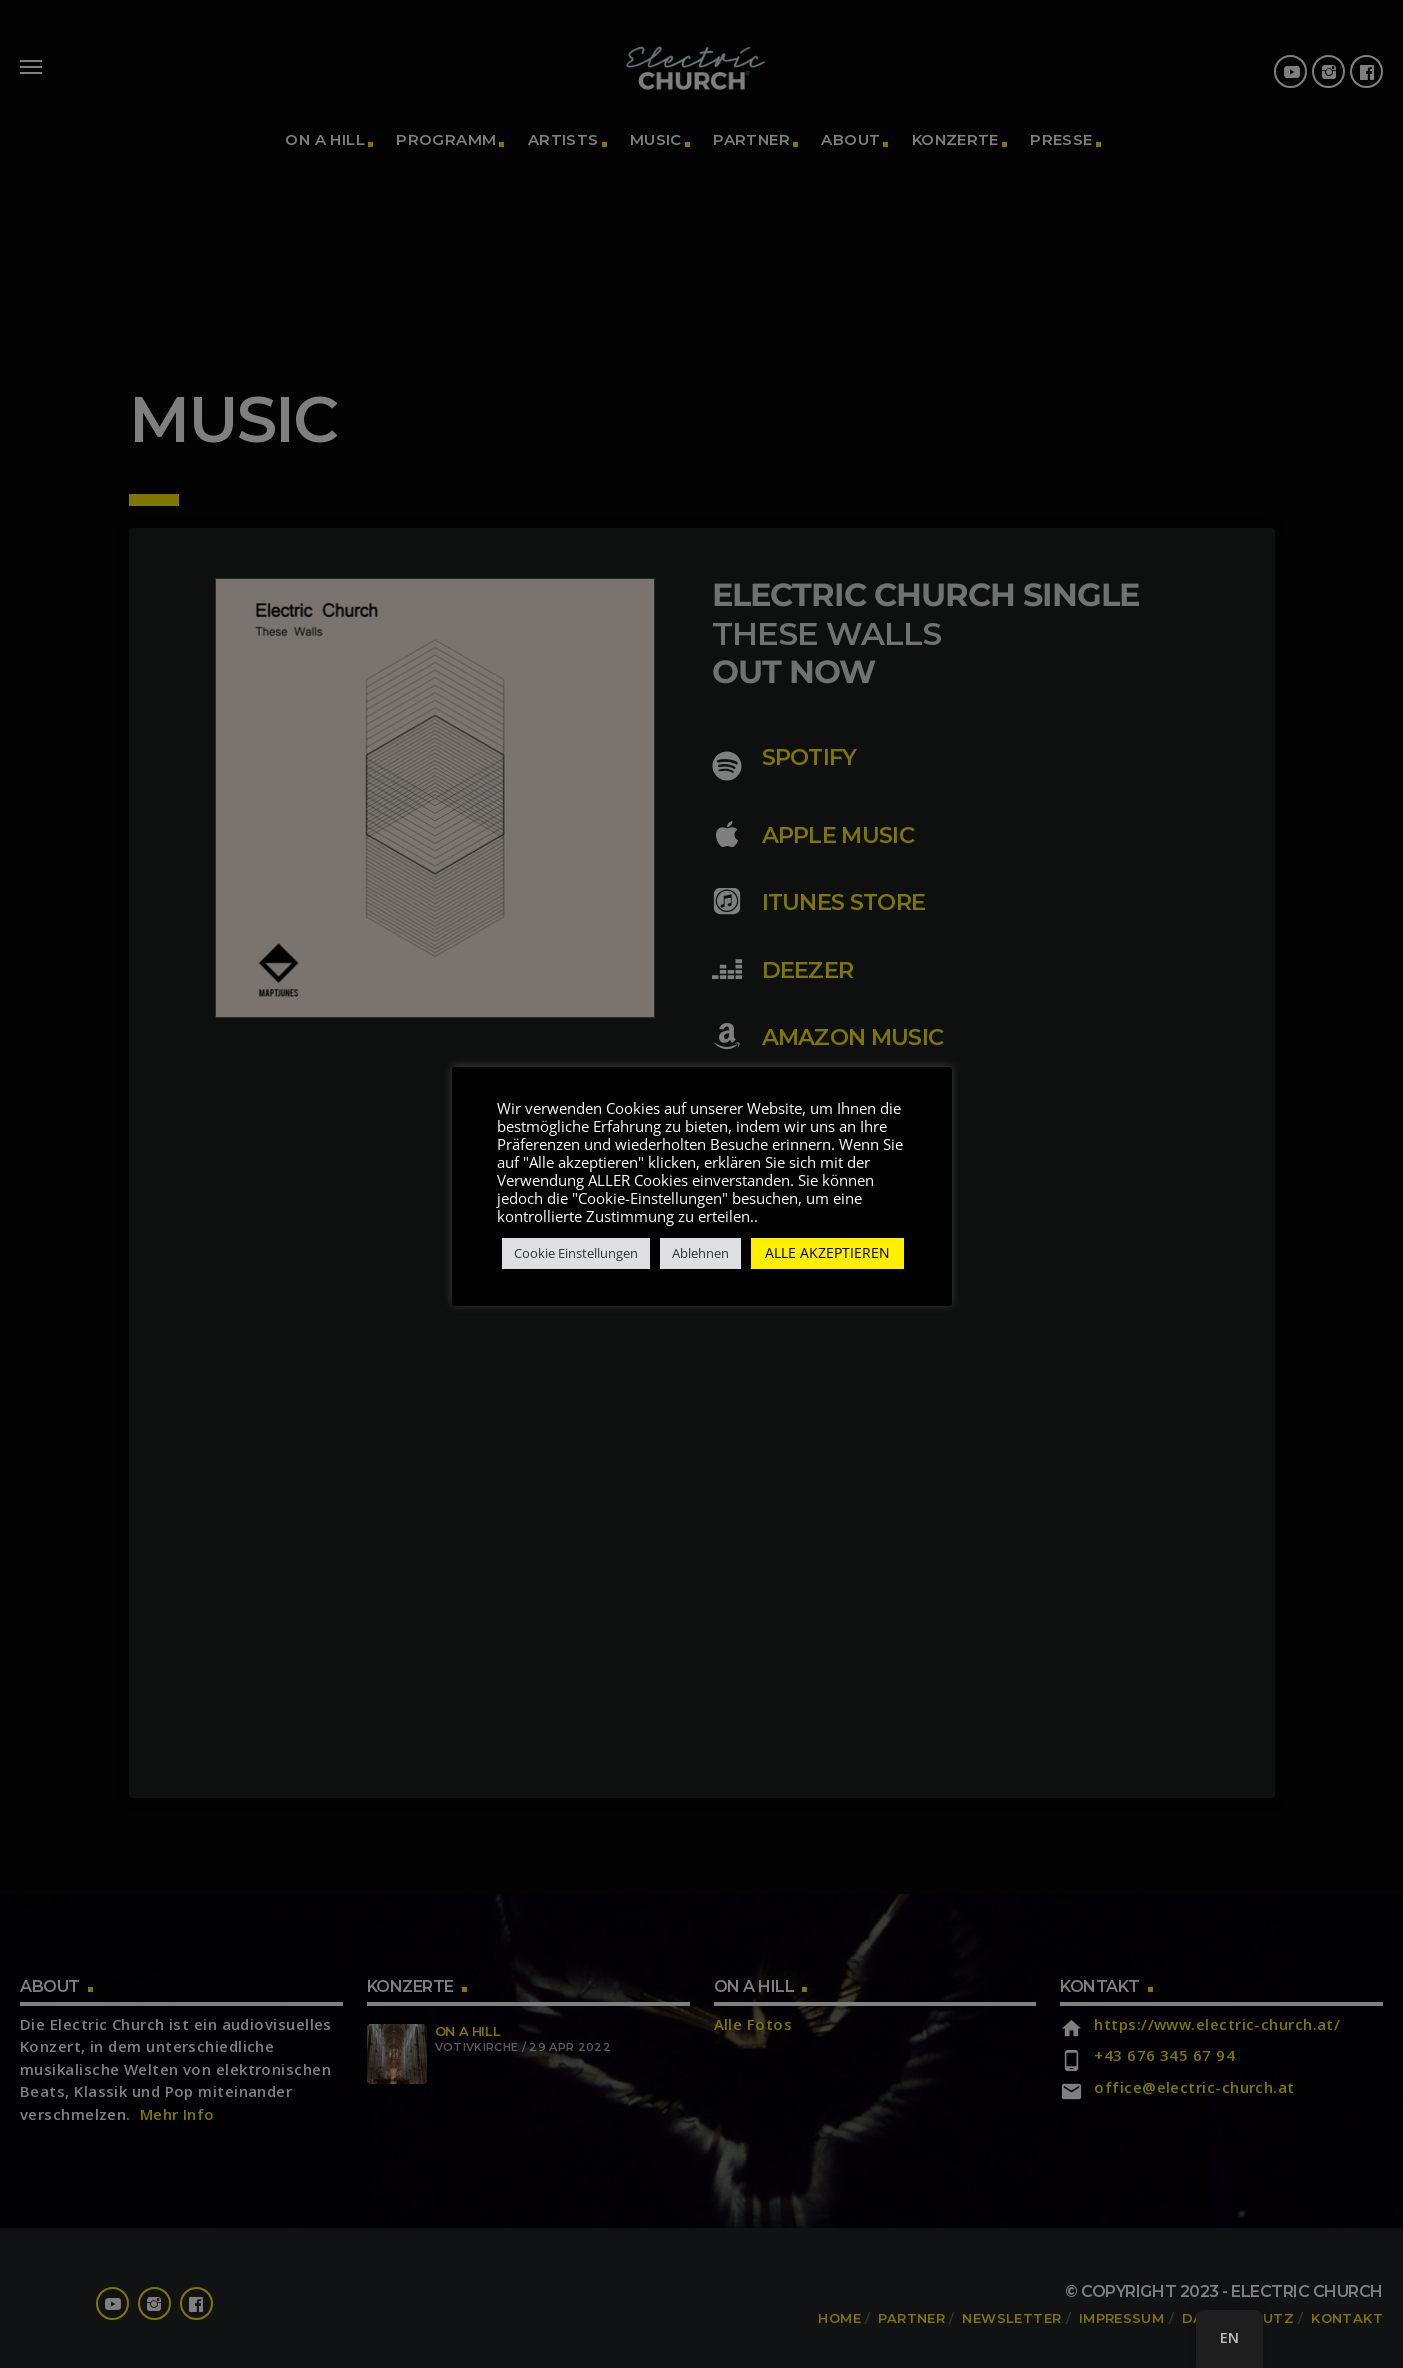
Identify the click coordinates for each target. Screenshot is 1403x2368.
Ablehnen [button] (700, 1262)
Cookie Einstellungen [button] (576, 1262)
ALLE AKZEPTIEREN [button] (827, 1261)
